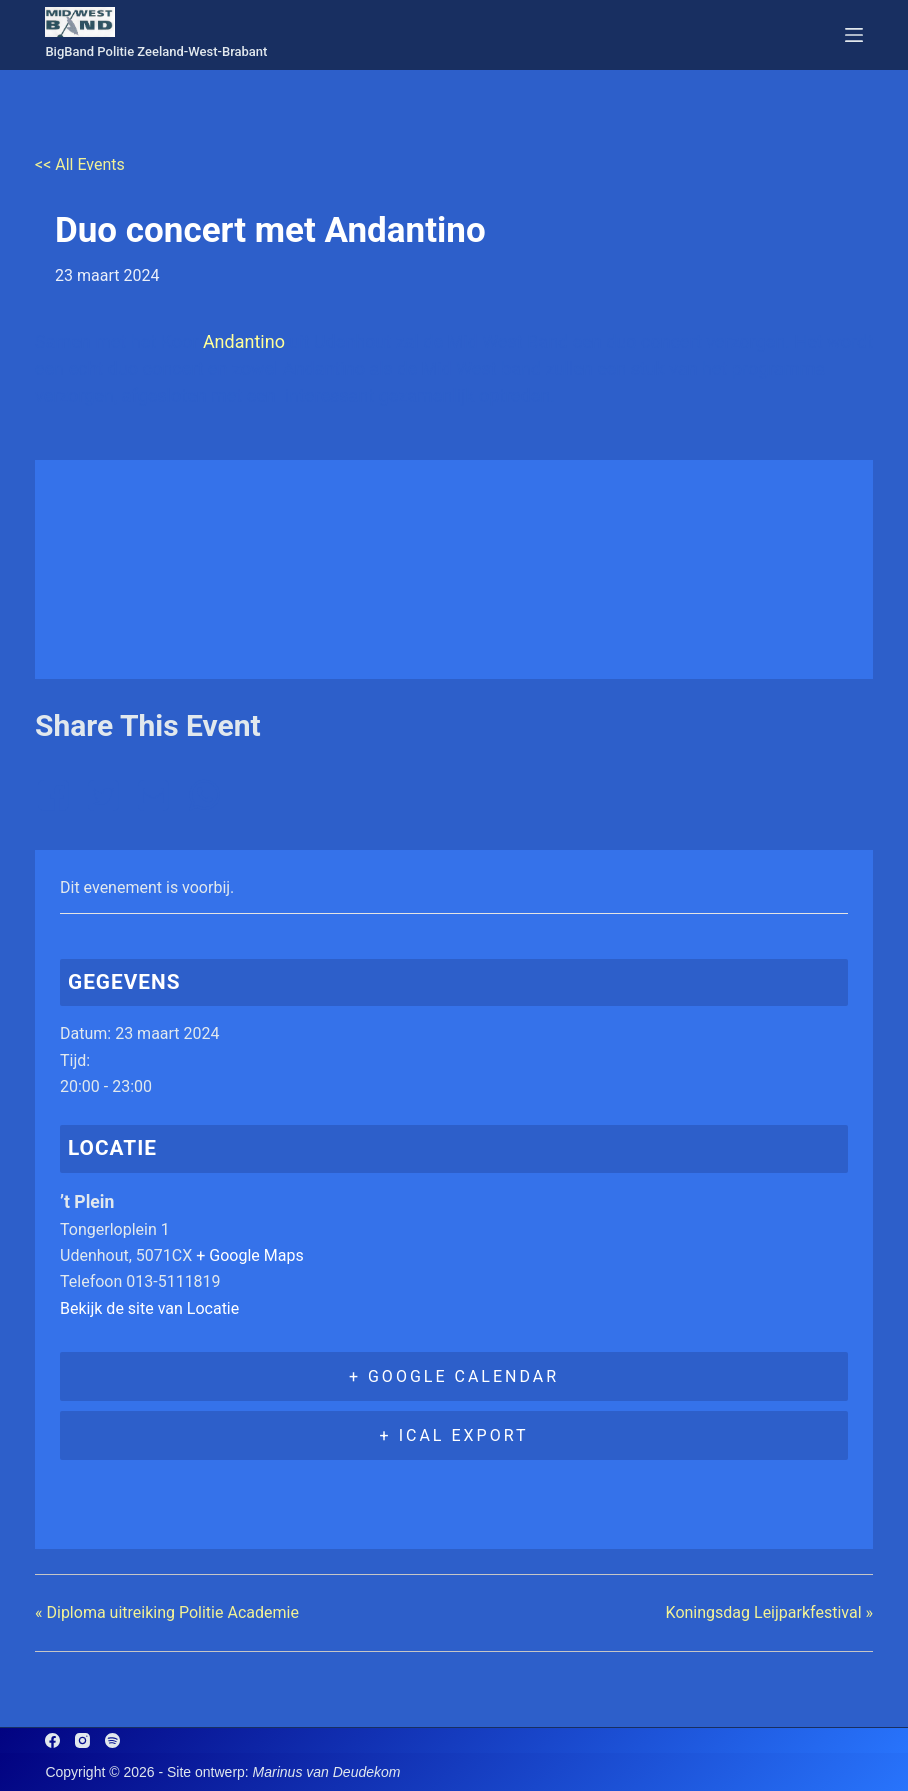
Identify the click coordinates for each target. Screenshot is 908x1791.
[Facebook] (52, 1740)
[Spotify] (112, 1740)
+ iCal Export (454, 1435)
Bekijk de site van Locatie (149, 1308)
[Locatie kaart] (454, 565)
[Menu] (854, 35)
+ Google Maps (249, 1255)
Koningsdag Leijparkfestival (769, 1612)
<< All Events (80, 164)
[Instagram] (82, 1740)
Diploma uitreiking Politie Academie (167, 1612)
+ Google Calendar (454, 1376)
